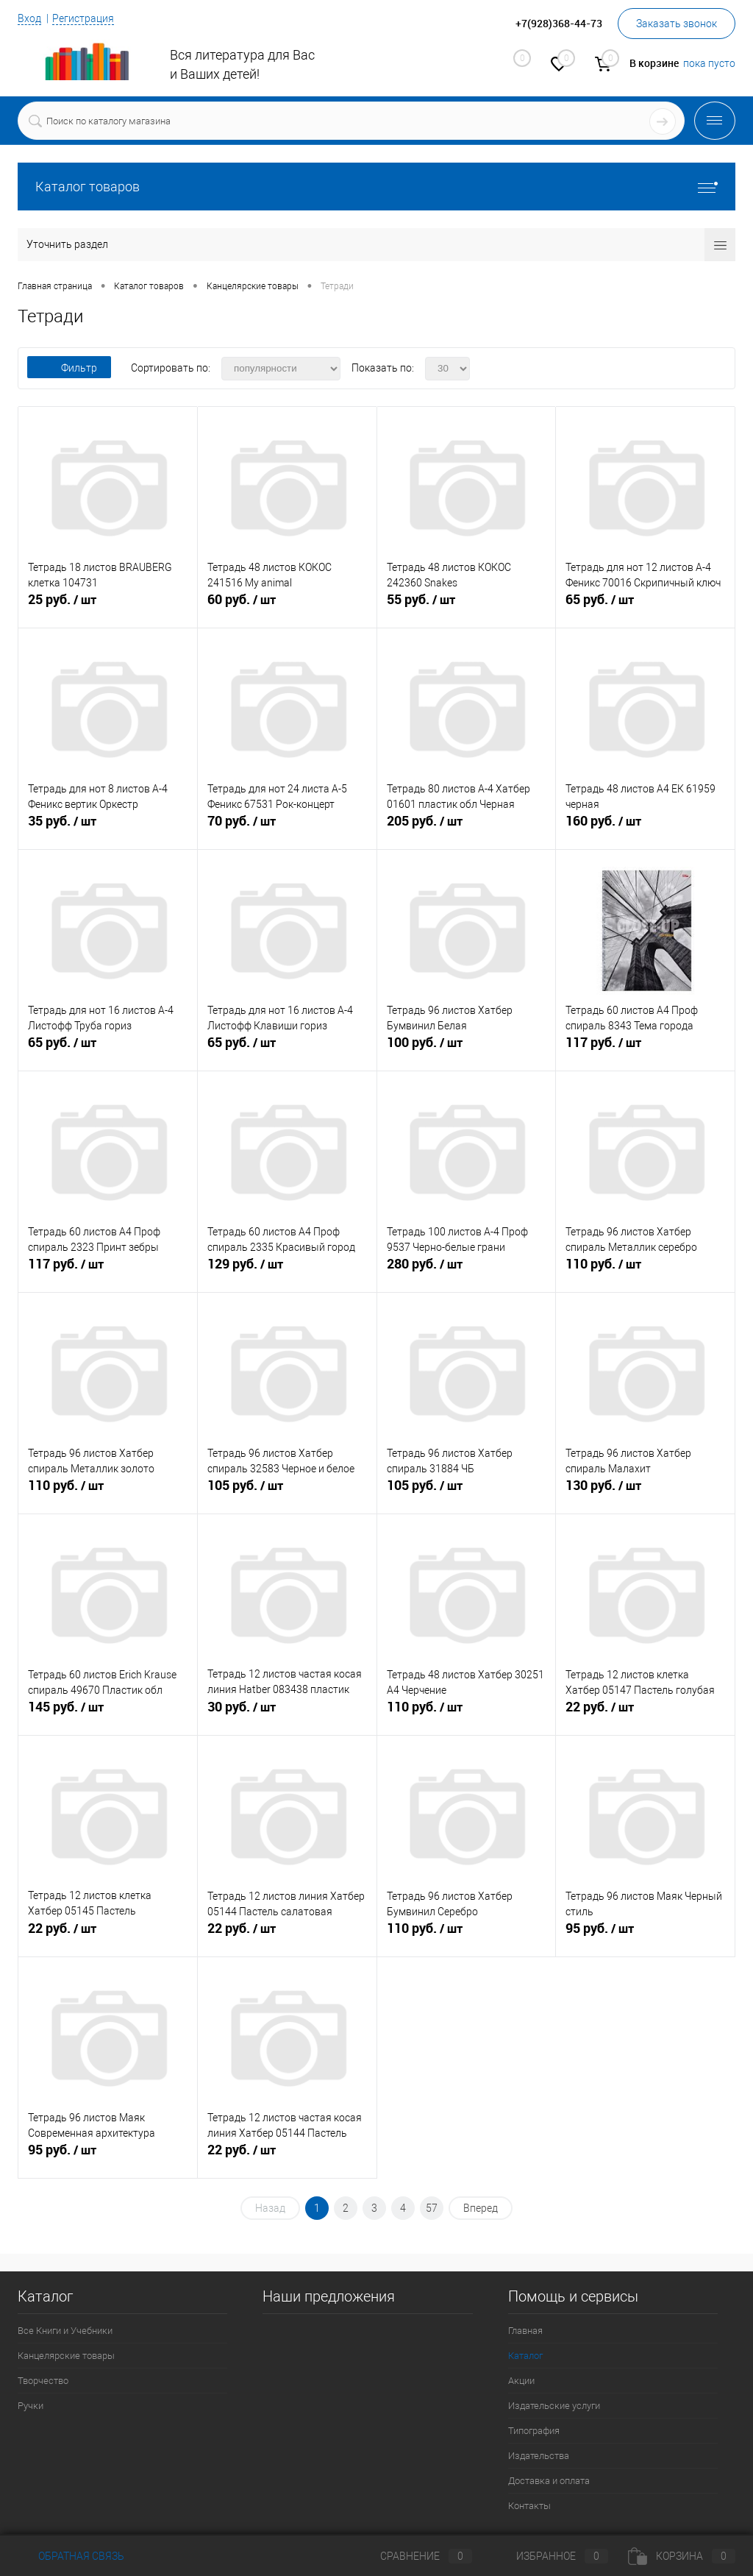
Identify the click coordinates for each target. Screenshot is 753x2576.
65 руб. (645, 608)
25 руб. (108, 608)
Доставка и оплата (549, 2480)
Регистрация (83, 18)
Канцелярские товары (66, 2355)
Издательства (538, 2455)
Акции (521, 2380)
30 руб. (287, 1715)
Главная (525, 2330)
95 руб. (645, 1937)
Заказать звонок (676, 23)
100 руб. (466, 1051)
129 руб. (287, 1272)
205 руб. (466, 829)
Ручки (30, 2405)
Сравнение (414, 2556)
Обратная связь (71, 2556)
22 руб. (645, 1715)
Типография (534, 2430)
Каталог (525, 2355)
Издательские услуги (554, 2405)
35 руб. (108, 829)
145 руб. (108, 1715)
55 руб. (466, 608)
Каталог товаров (376, 186)
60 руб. (287, 608)
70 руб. (287, 829)
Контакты (529, 2505)
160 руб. (645, 829)
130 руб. (645, 1494)
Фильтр (69, 368)
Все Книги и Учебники (65, 2330)
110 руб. (645, 1272)
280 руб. (466, 1272)
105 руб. (287, 1494)
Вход (29, 18)
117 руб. (645, 1051)
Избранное (550, 2556)
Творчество (43, 2380)
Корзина (681, 2556)
